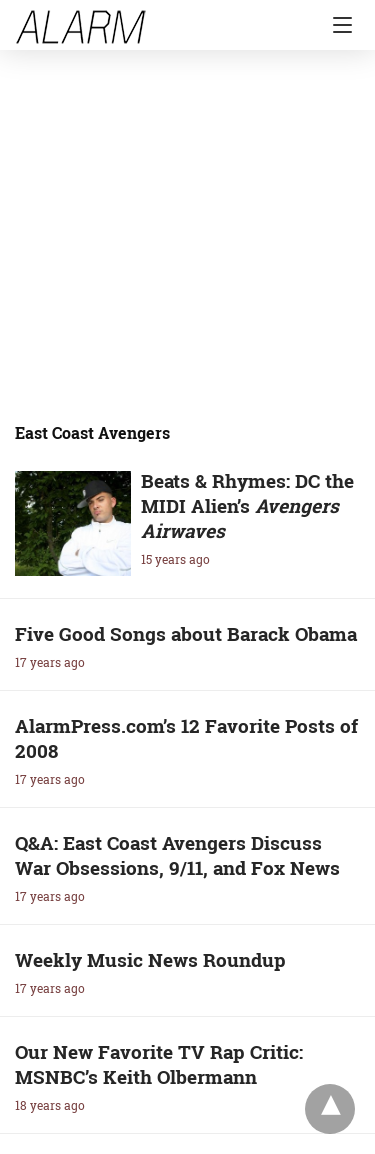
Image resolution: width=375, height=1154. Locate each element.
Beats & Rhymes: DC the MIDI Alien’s (247, 505)
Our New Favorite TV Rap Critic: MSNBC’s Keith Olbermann (159, 1064)
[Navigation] (337, 25)
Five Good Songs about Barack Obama (186, 633)
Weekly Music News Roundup (150, 959)
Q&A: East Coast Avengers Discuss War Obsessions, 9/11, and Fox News (177, 855)
